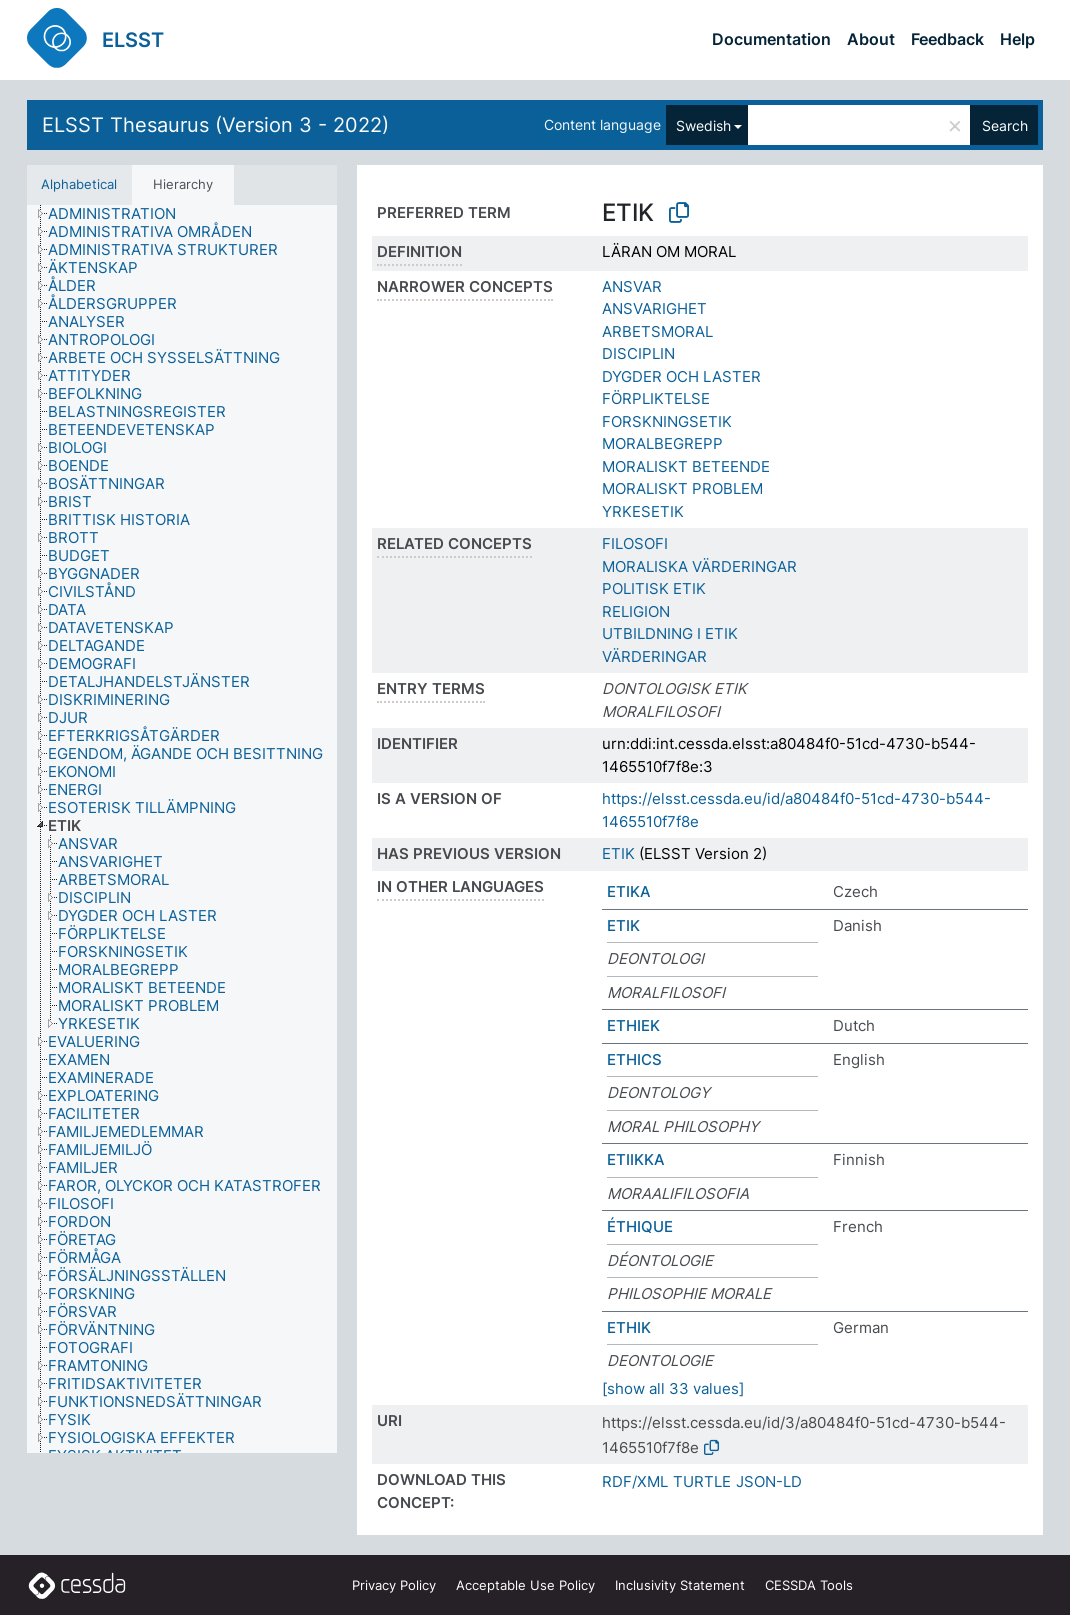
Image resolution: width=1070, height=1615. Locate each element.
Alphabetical (79, 184)
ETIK (618, 853)
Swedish (703, 125)
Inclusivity (680, 1585)
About (871, 39)
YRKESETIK (643, 511)
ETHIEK (633, 1025)
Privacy (394, 1585)
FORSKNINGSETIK (667, 421)
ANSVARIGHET (654, 308)
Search (1005, 125)
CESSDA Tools (809, 1585)
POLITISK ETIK (654, 588)
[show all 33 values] (673, 1388)
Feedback (947, 39)
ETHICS (634, 1059)
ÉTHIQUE (640, 1226)
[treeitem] (120, 214)
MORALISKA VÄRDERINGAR (699, 566)
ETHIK (629, 1327)
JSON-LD (769, 1481)
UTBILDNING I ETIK (670, 633)
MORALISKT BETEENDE (686, 466)
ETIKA (629, 891)
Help (1017, 39)
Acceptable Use (525, 1585)
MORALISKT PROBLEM (682, 488)
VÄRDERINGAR (654, 656)
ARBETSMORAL (657, 331)
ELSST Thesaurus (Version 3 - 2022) (215, 125)
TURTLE (702, 1481)
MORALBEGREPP (662, 443)
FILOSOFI (635, 543)
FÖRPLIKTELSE (656, 398)
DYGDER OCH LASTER (681, 376)
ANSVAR (632, 286)
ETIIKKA (636, 1159)
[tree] (182, 829)
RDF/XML (635, 1481)
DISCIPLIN (638, 353)
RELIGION (636, 611)
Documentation (771, 39)
